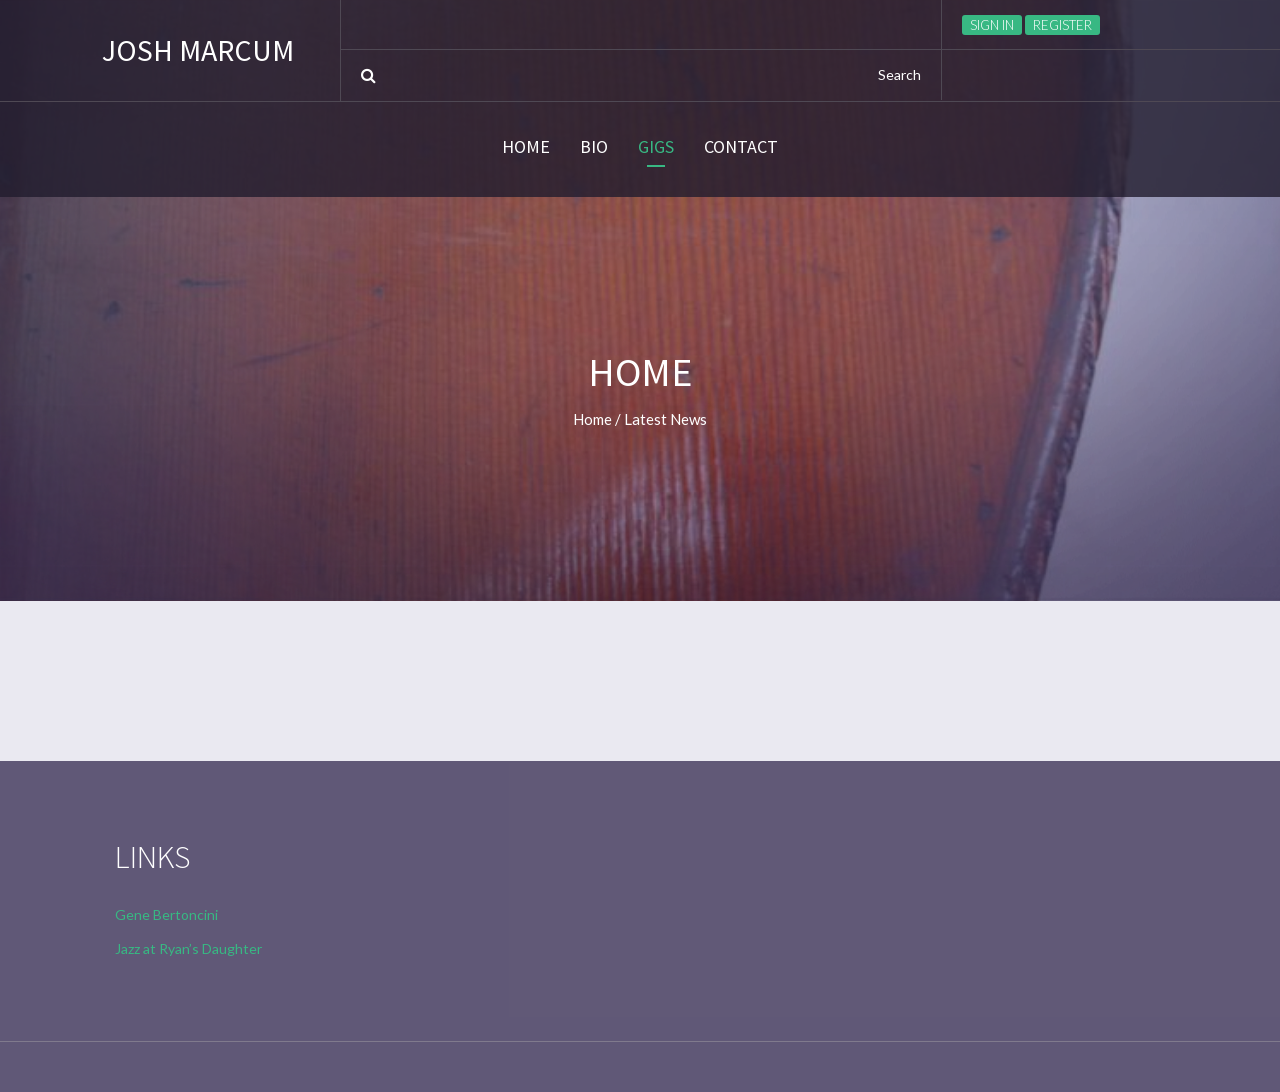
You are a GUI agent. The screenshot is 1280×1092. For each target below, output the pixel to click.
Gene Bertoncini (166, 914)
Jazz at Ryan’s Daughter (188, 948)
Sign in (992, 25)
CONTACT (741, 147)
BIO (594, 147)
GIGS (656, 147)
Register (1062, 25)
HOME (526, 147)
